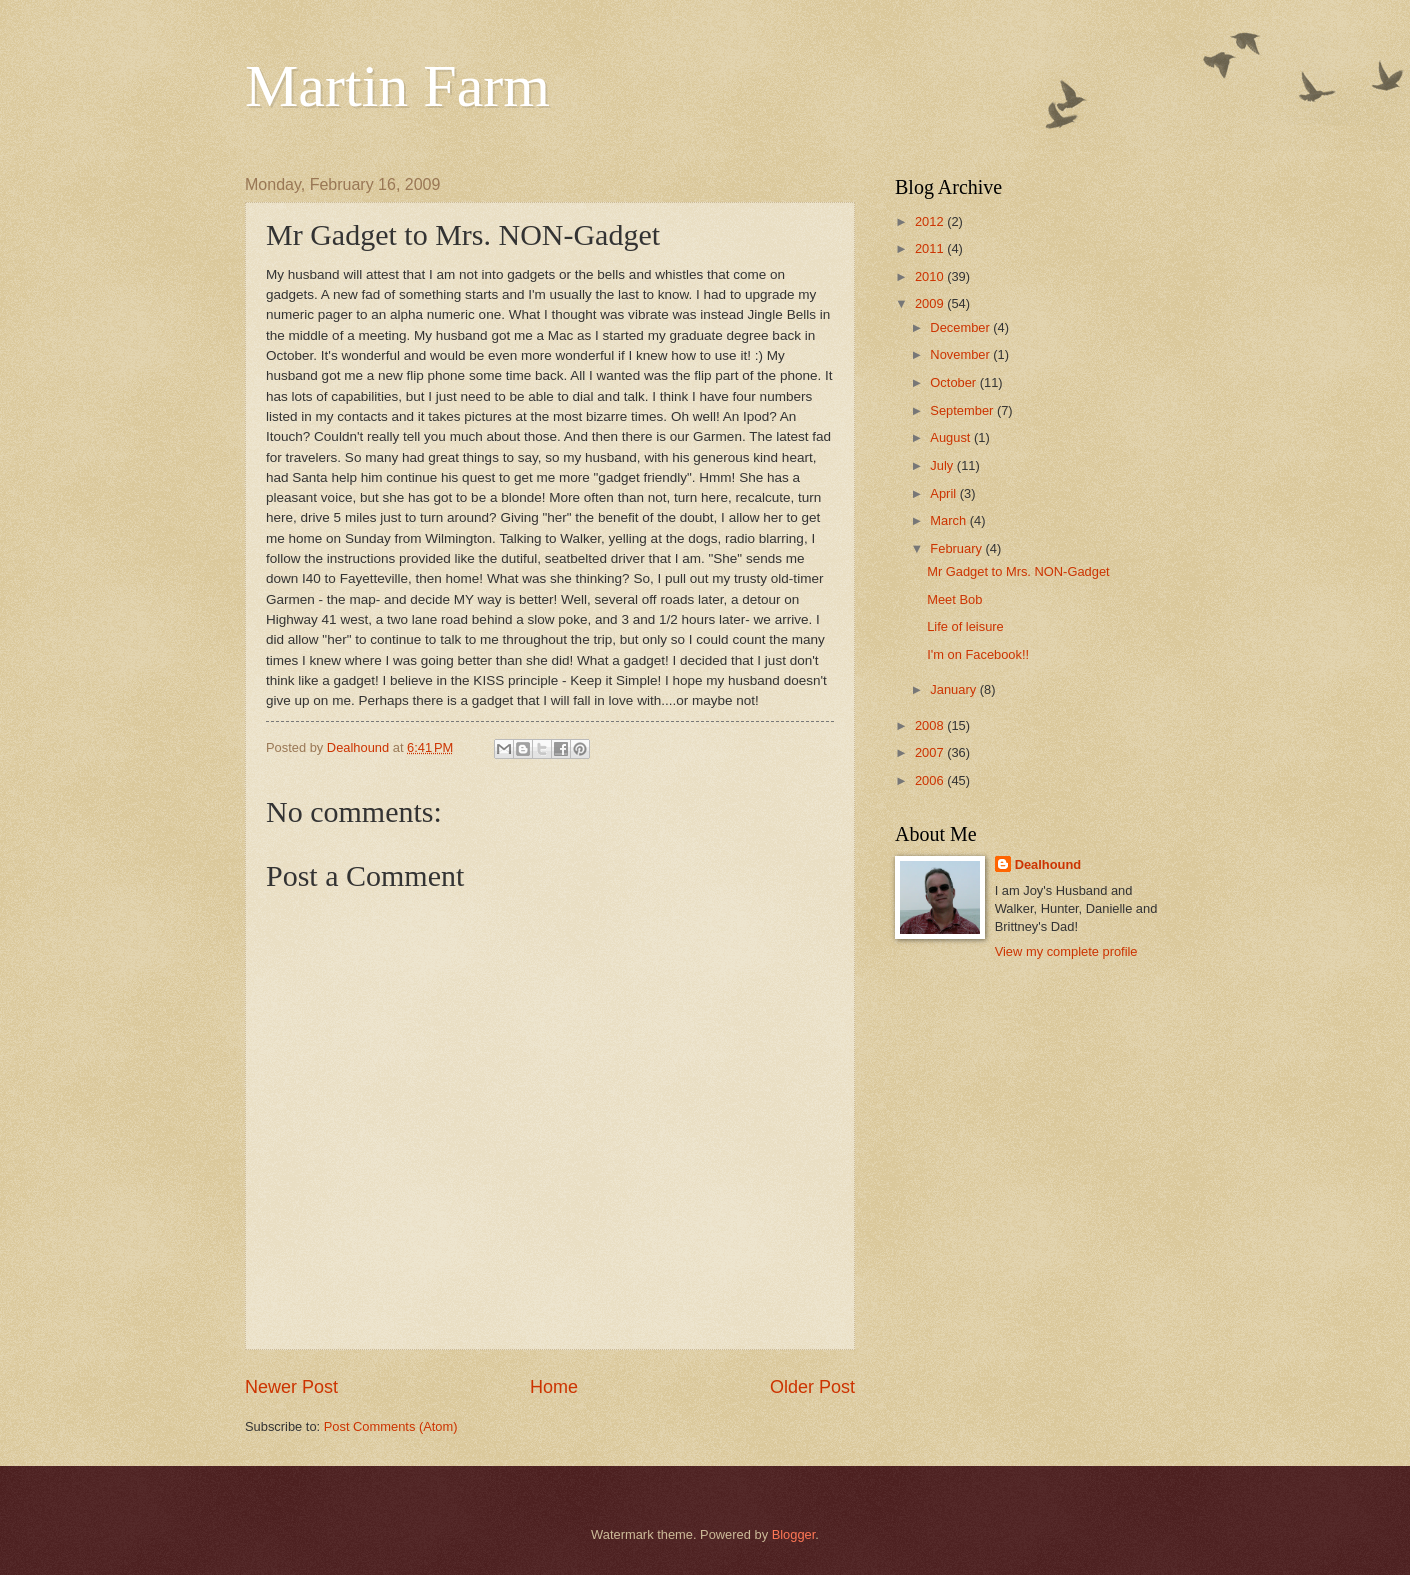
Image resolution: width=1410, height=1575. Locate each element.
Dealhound (1048, 864)
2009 (931, 303)
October (954, 382)
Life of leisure (965, 626)
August (952, 437)
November (961, 354)
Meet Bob (954, 599)
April (944, 493)
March (949, 520)
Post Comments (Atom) (391, 1426)
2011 (931, 248)
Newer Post (291, 1387)
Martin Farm (397, 86)
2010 (931, 276)
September (963, 410)
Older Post (812, 1387)
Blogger (794, 1534)
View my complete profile (1066, 951)
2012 (931, 221)
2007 (931, 752)
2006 (931, 780)
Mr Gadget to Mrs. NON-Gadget (1018, 571)
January (954, 689)
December (961, 327)
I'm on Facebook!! (978, 654)
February (957, 548)
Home (554, 1387)
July (943, 465)
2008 (931, 725)
